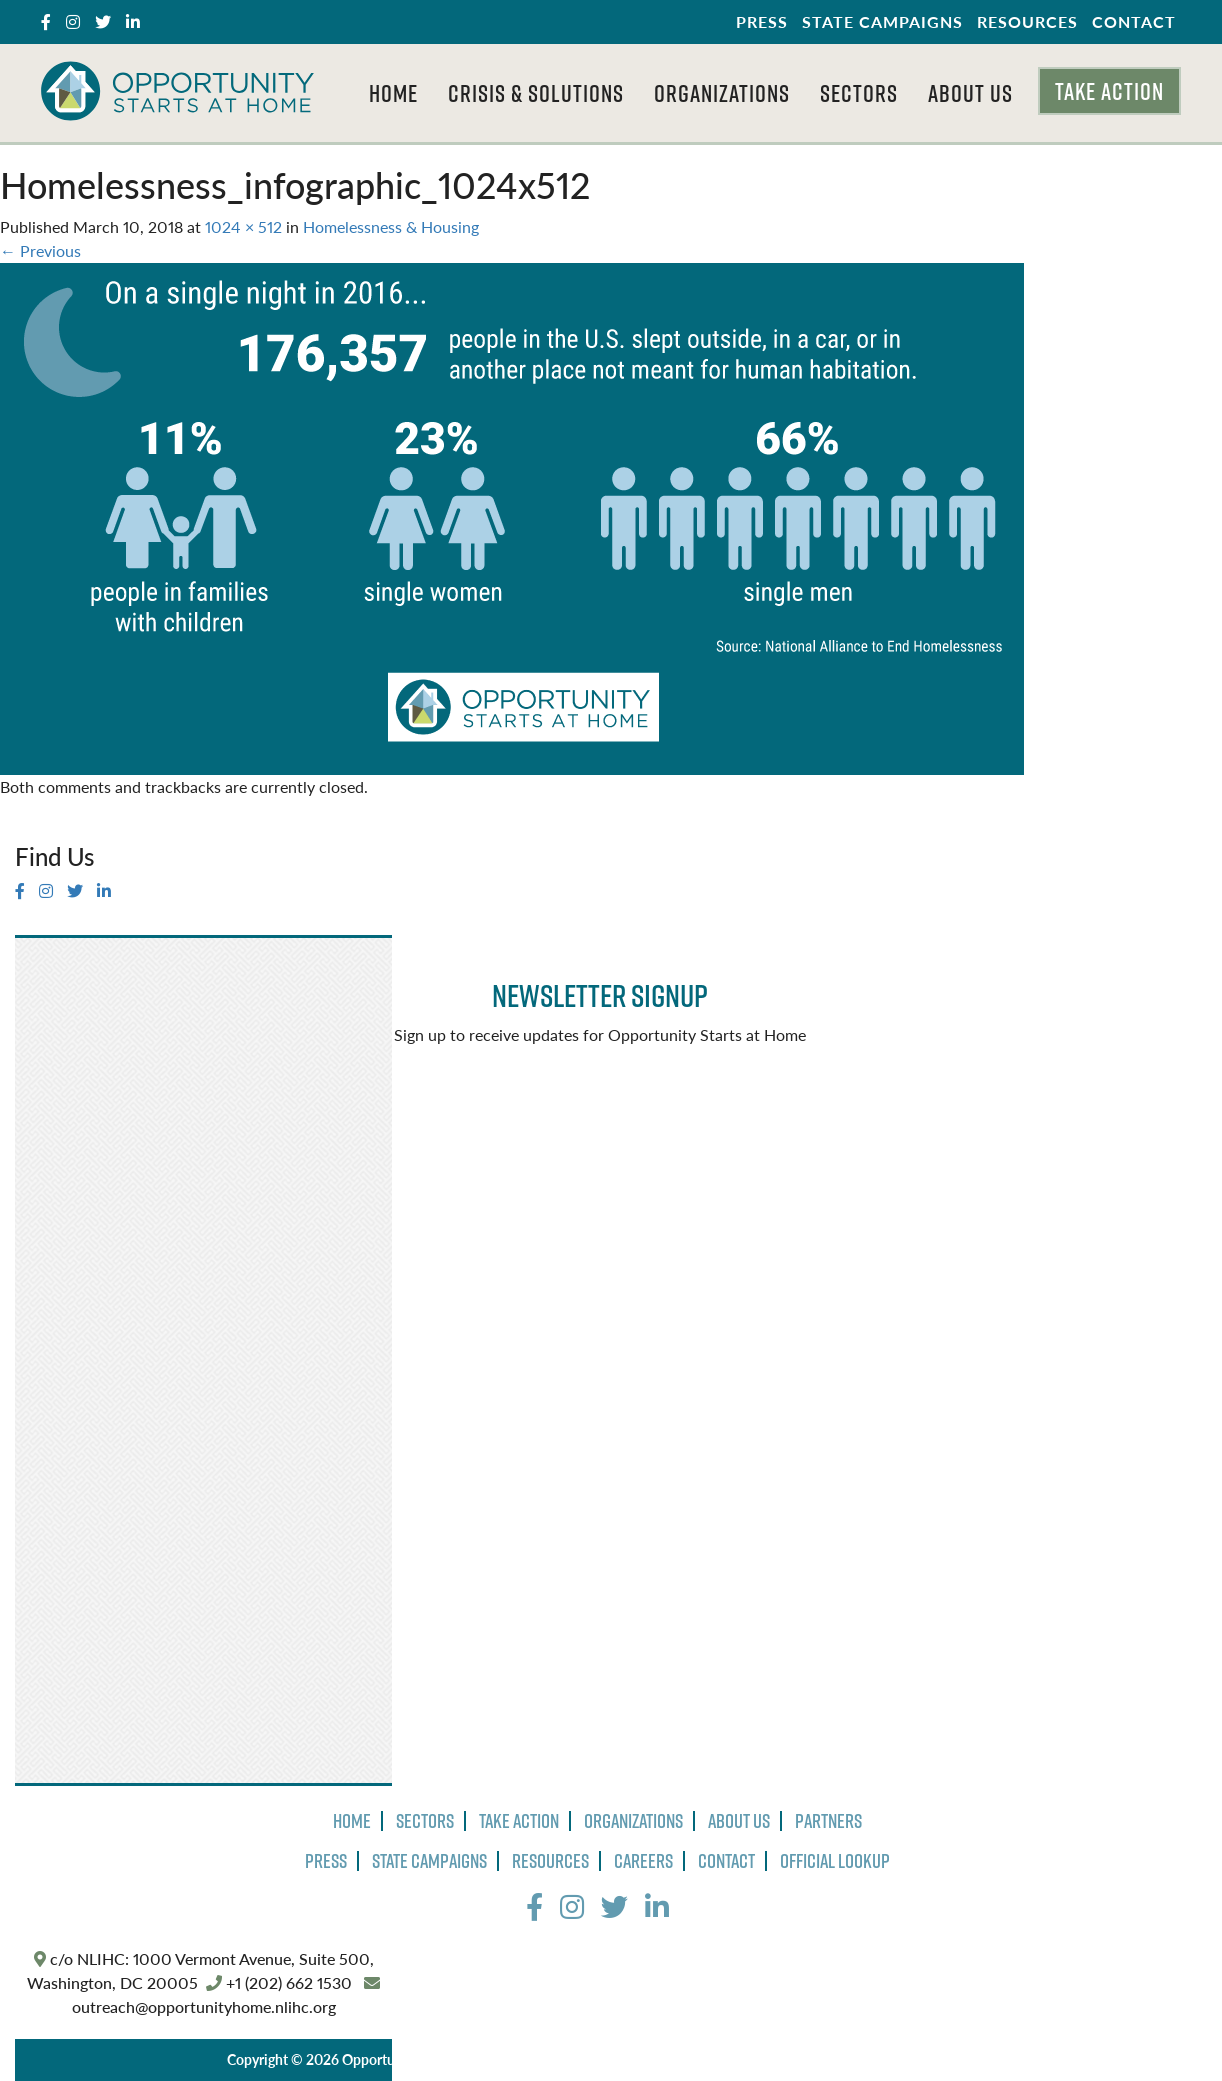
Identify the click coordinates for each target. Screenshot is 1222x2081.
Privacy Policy (573, 2059)
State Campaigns (882, 21)
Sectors (859, 93)
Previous (40, 250)
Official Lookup (835, 1861)
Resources (1027, 21)
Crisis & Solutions (536, 93)
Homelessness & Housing (391, 226)
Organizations (722, 93)
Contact (1134, 21)
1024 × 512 (243, 226)
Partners (828, 1821)
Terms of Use (672, 2059)
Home (393, 93)
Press (762, 21)
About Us (970, 93)
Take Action (1109, 91)
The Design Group (918, 2059)
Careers (643, 1861)
